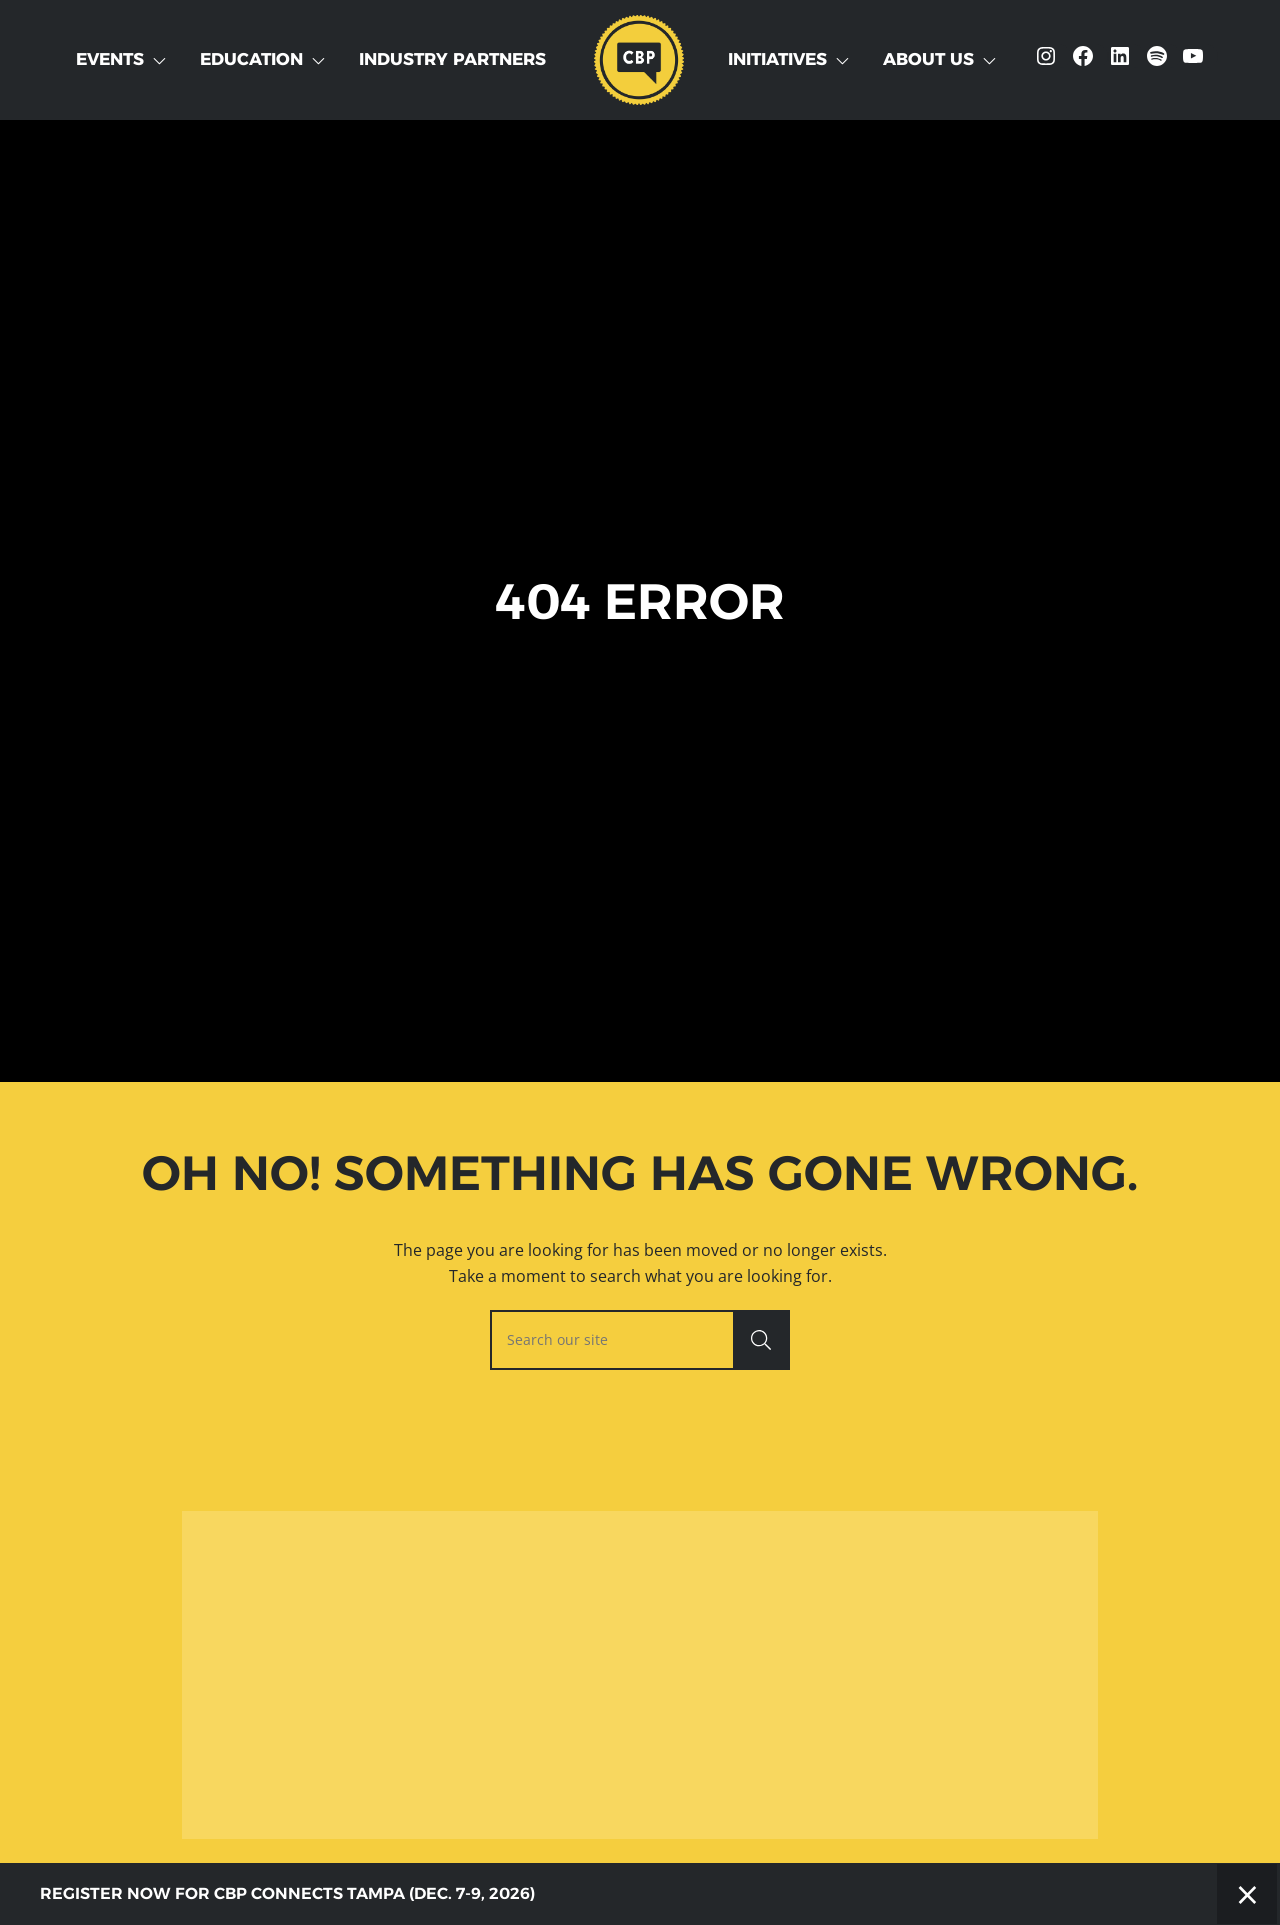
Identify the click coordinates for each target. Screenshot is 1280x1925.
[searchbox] (640, 1340)
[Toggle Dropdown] (163, 60)
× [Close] (1247, 1893)
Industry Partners (452, 59)
